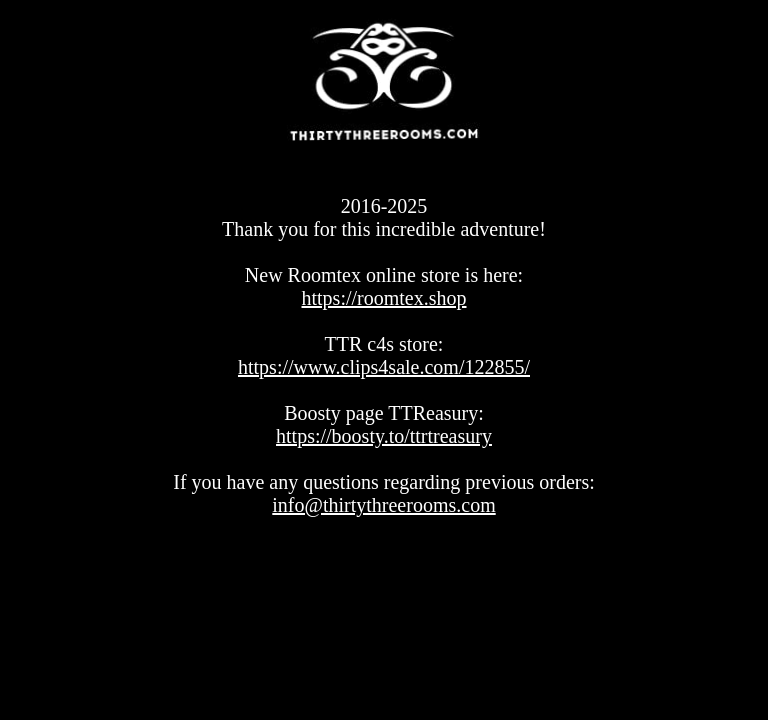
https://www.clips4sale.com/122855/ (384, 367)
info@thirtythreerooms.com (383, 505)
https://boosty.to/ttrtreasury (384, 436)
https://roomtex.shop (384, 298)
